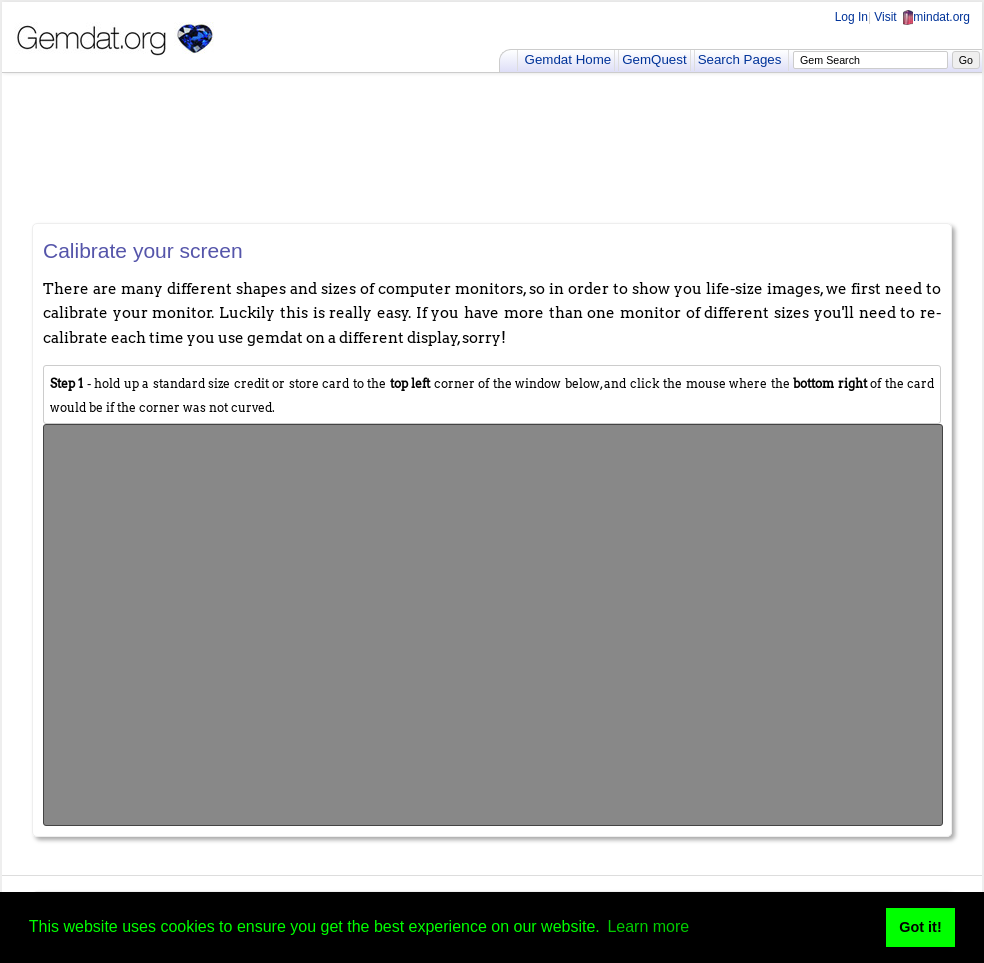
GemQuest (654, 59)
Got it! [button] (920, 927)
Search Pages (740, 59)
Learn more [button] (648, 926)
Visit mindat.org (922, 17)
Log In (851, 17)
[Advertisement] (492, 148)
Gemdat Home (568, 59)
